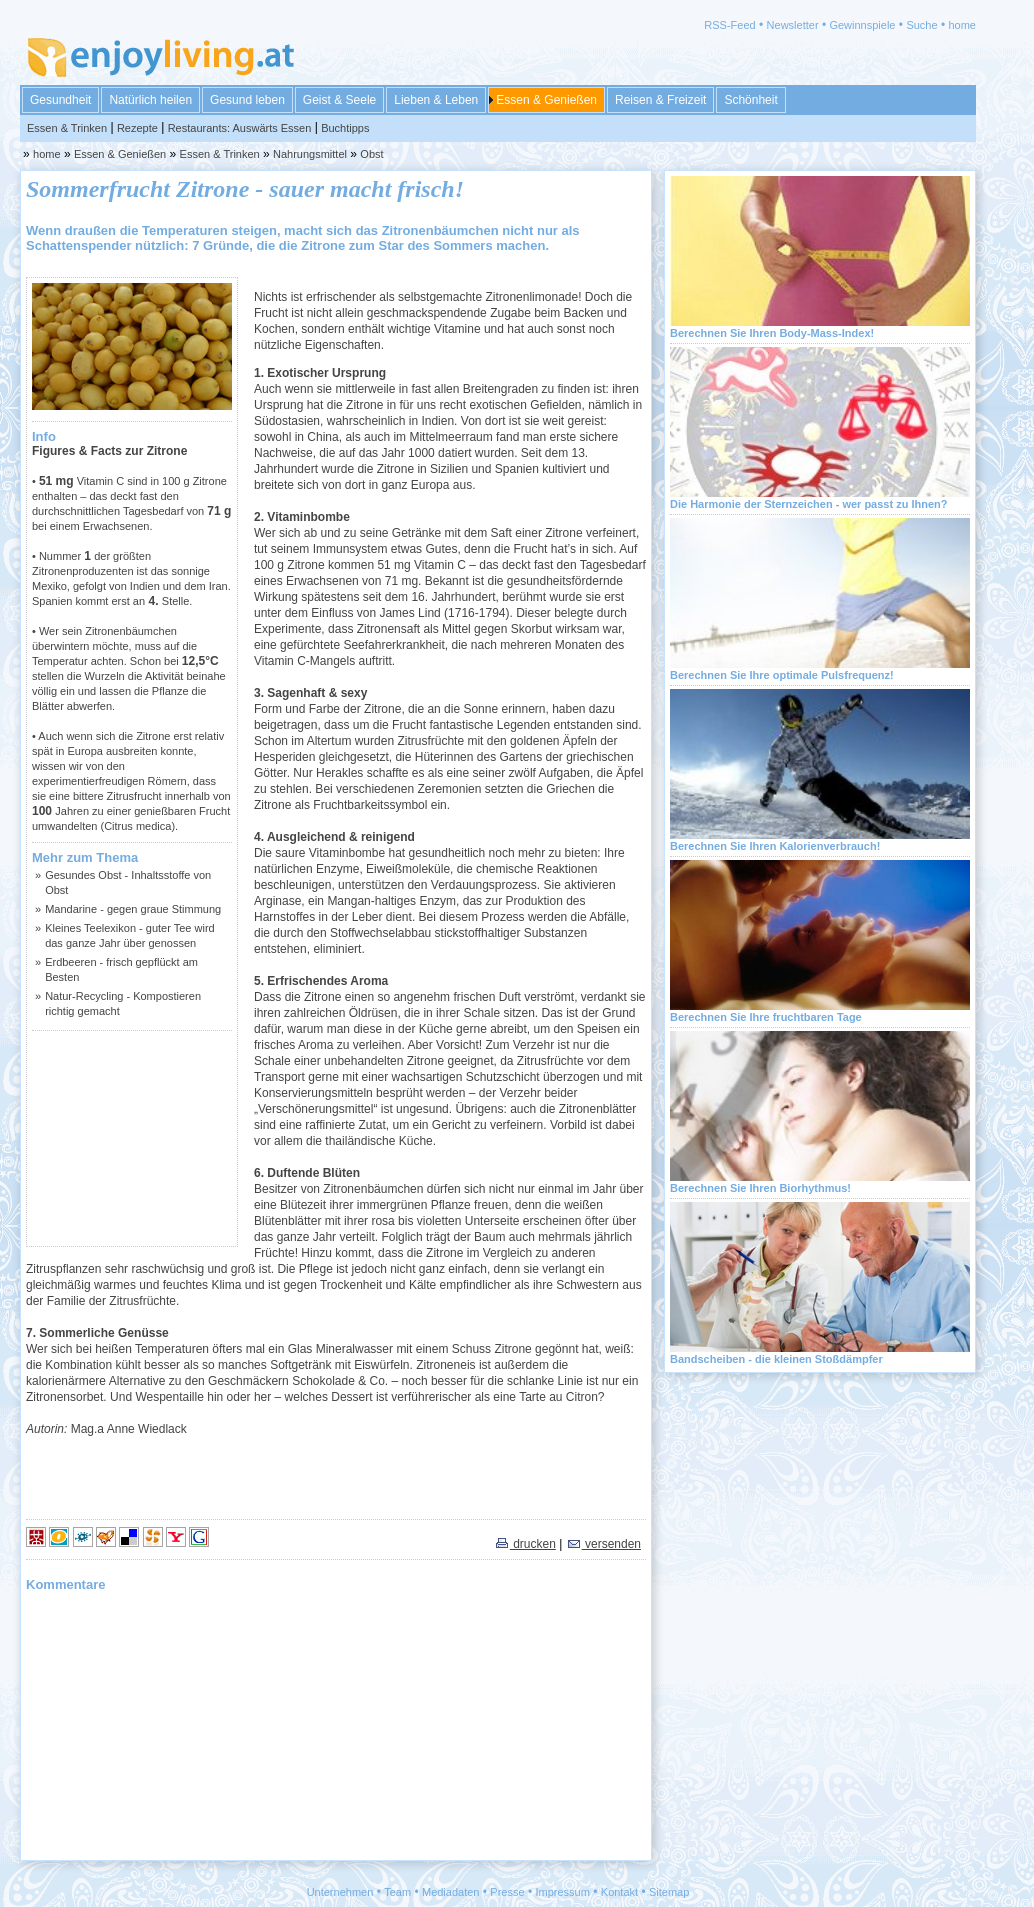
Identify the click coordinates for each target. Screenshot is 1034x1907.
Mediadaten (451, 1892)
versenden (603, 1544)
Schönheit (750, 100)
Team (397, 1892)
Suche (921, 25)
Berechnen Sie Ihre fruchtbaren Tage (766, 1017)
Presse (507, 1892)
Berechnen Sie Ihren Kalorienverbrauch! (775, 846)
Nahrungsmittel (310, 154)
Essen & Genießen (546, 100)
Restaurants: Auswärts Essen (240, 128)
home (962, 25)
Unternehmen (340, 1892)
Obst (371, 154)
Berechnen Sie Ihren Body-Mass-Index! (772, 333)
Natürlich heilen (150, 100)
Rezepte (137, 128)
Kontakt (619, 1892)
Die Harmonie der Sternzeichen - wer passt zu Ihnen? (809, 504)
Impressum (563, 1892)
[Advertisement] (132, 1138)
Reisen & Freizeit (660, 100)
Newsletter (793, 25)
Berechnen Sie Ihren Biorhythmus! (760, 1188)
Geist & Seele (339, 100)
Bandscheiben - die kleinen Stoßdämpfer (776, 1359)
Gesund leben (247, 100)
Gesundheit (60, 100)
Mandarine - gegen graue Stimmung (133, 909)
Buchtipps (345, 128)
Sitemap (669, 1892)
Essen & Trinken (67, 128)
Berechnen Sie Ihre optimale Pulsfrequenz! (782, 675)
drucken (525, 1544)
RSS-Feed (729, 25)
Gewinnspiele (862, 25)
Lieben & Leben (436, 100)
